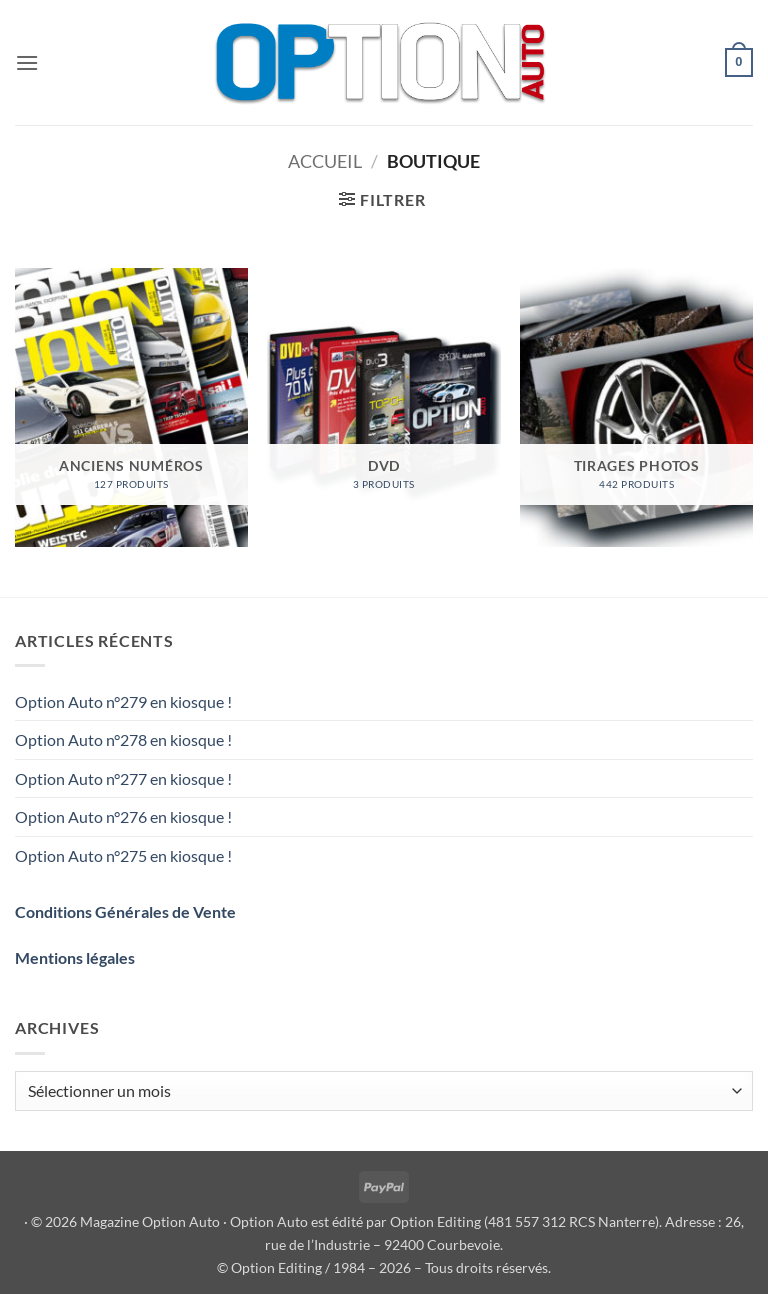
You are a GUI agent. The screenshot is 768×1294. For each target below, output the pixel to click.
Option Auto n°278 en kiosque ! (123, 739)
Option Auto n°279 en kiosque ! (123, 701)
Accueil (325, 161)
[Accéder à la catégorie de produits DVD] (383, 407)
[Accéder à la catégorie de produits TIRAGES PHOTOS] (636, 407)
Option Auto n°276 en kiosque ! (123, 816)
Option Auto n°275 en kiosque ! (123, 855)
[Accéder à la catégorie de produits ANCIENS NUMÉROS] (131, 407)
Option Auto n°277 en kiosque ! (123, 778)
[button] (27, 62)
